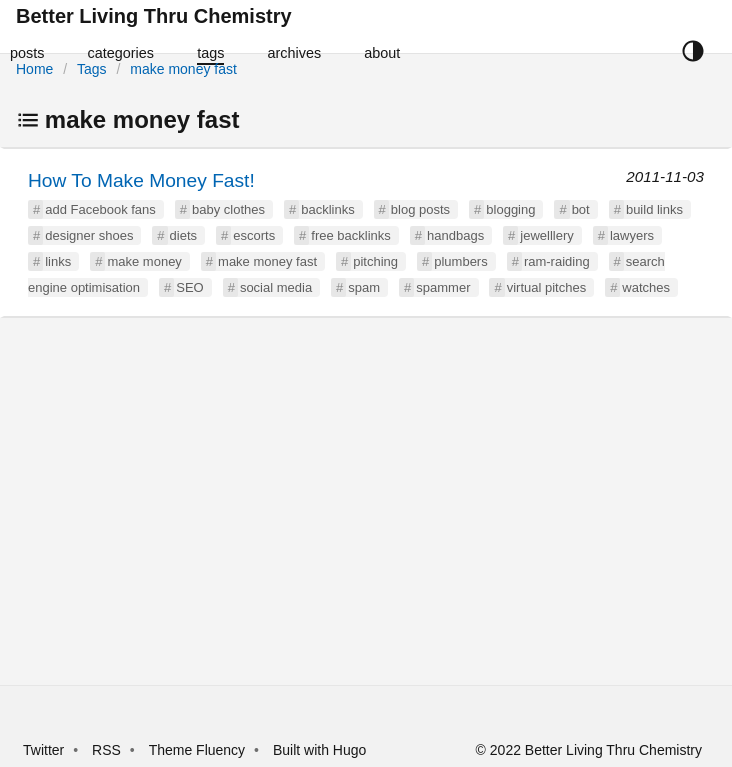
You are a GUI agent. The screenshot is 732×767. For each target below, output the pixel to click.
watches (646, 287)
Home (34, 69)
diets (183, 235)
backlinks (327, 209)
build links (654, 209)
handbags (455, 235)
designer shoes (89, 235)
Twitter (43, 750)
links (58, 261)
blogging (510, 209)
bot (581, 209)
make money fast (183, 69)
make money (144, 261)
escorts (254, 235)
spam (364, 287)
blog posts (420, 209)
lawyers (632, 235)
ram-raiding (557, 261)
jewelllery (546, 235)
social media (276, 287)
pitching (375, 261)
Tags (92, 69)
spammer (443, 287)
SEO (189, 287)
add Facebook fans (100, 209)
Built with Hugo (319, 750)
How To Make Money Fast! (141, 180)
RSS (106, 750)
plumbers (460, 261)
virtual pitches (546, 287)
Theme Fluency (199, 750)
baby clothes (228, 209)
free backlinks (350, 235)
